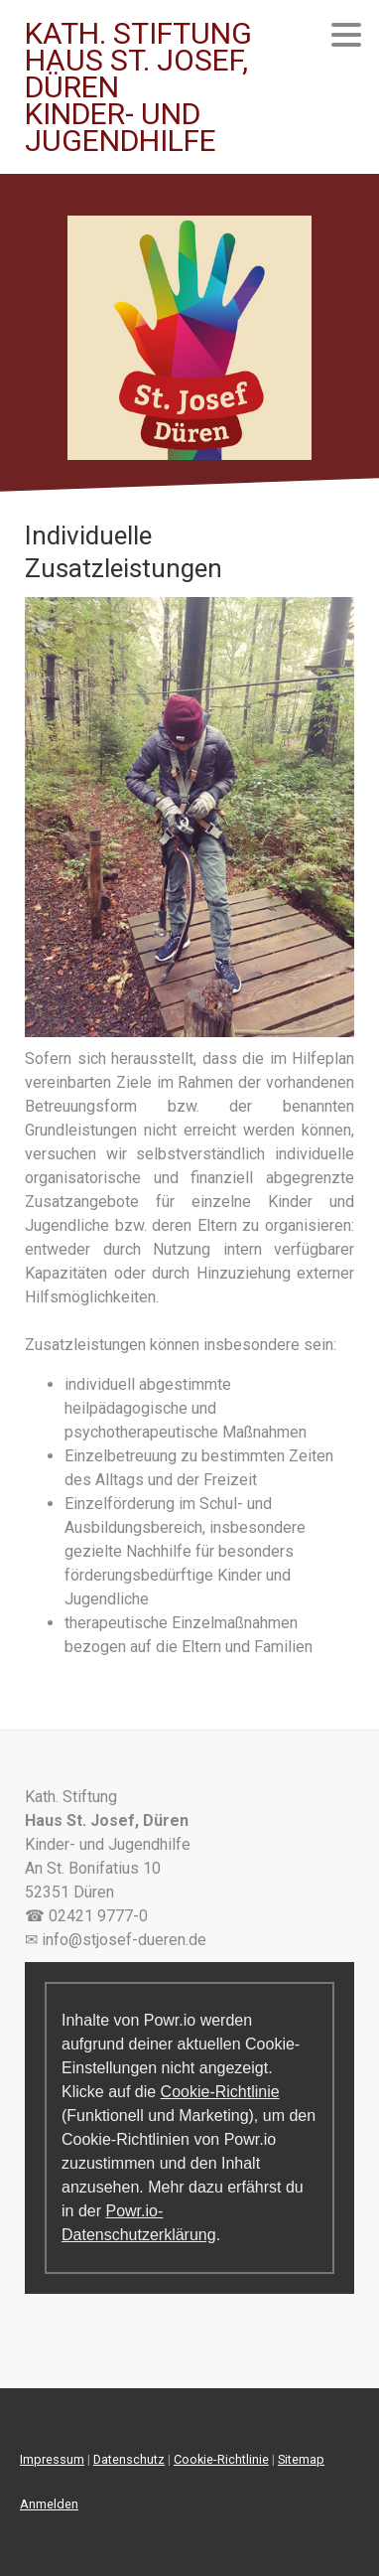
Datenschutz (129, 2459)
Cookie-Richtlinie (220, 2091)
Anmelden (49, 2504)
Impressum (52, 2459)
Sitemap (301, 2459)
